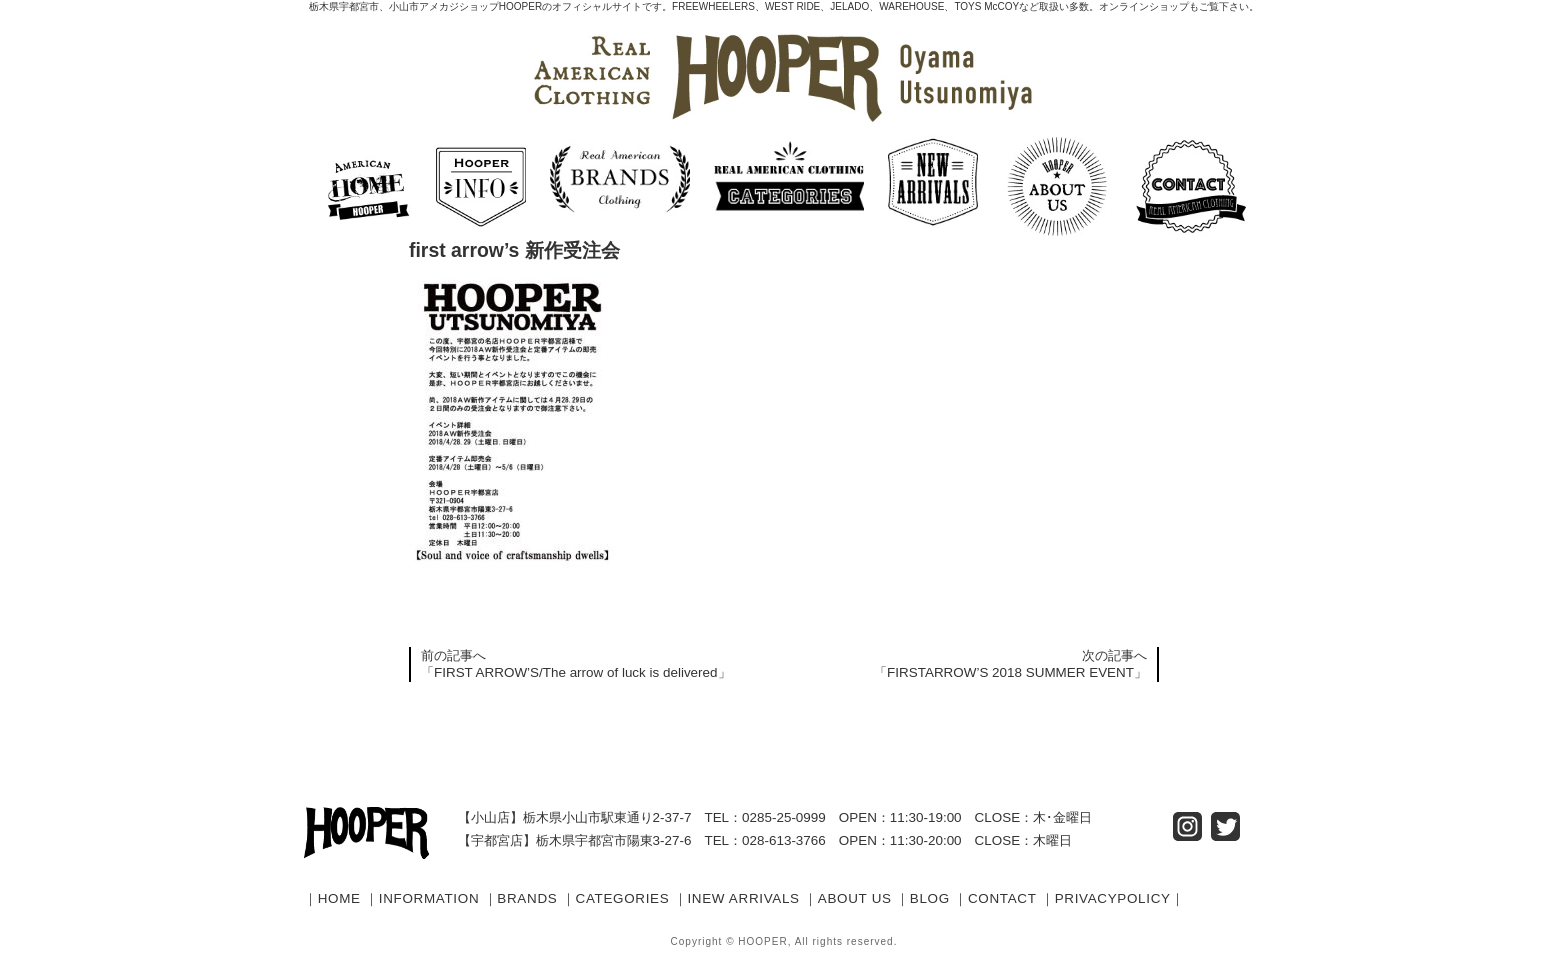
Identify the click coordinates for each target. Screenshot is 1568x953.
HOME (339, 898)
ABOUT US (855, 898)
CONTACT (1002, 898)
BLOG (930, 898)
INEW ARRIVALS (743, 898)
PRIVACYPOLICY (1113, 898)
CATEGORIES (623, 898)
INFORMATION (429, 898)
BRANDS (527, 898)
